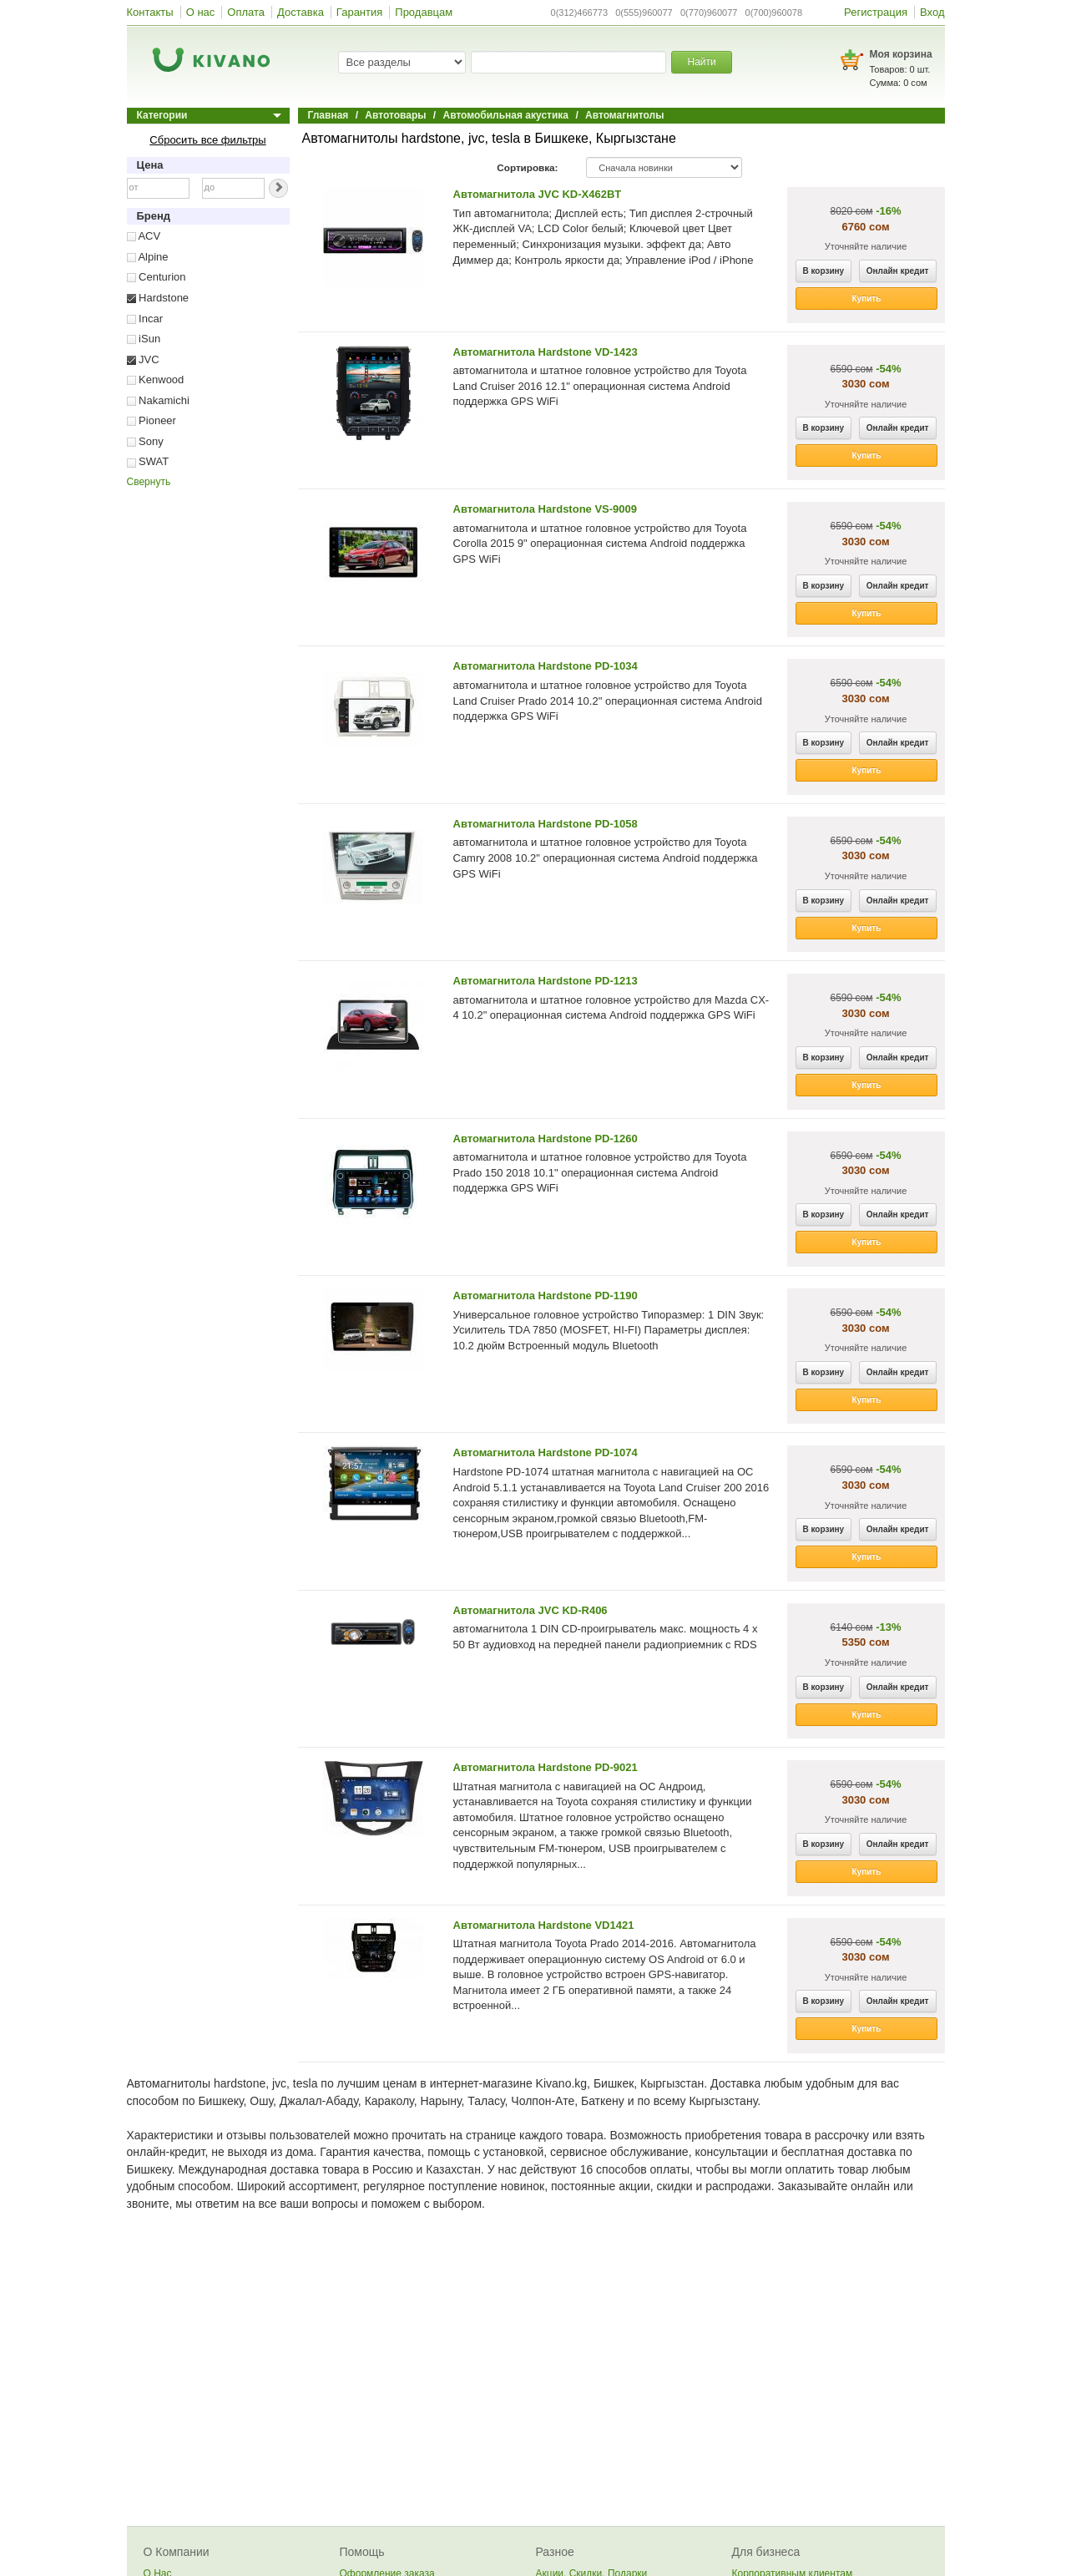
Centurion (156, 277)
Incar (145, 318)
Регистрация (875, 12)
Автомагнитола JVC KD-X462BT (537, 194)
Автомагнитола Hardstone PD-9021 (545, 1767)
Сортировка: (527, 167)
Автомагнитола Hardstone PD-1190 (545, 1295)
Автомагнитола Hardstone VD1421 (543, 1925)
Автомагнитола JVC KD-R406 (530, 1610)
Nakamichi (158, 400)
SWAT (148, 461)
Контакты (150, 12)
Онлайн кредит (897, 271)
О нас (200, 12)
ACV (144, 236)
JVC (143, 359)
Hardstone (158, 297)
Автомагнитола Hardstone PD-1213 (545, 980)
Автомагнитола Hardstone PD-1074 (545, 1452)
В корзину (824, 271)
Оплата (246, 12)
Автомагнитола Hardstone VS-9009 (545, 509)
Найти (701, 62)
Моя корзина (901, 54)
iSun (144, 338)
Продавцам (423, 12)
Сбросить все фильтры (207, 140)
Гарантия (359, 12)
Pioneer (151, 420)
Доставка (300, 12)
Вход (932, 12)
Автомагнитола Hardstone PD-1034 (545, 666)
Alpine (148, 257)
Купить (867, 298)
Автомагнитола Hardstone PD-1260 (545, 1138)
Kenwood (155, 379)
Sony (145, 441)
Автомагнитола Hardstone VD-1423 (545, 352)
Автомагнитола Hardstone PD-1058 (545, 823)
